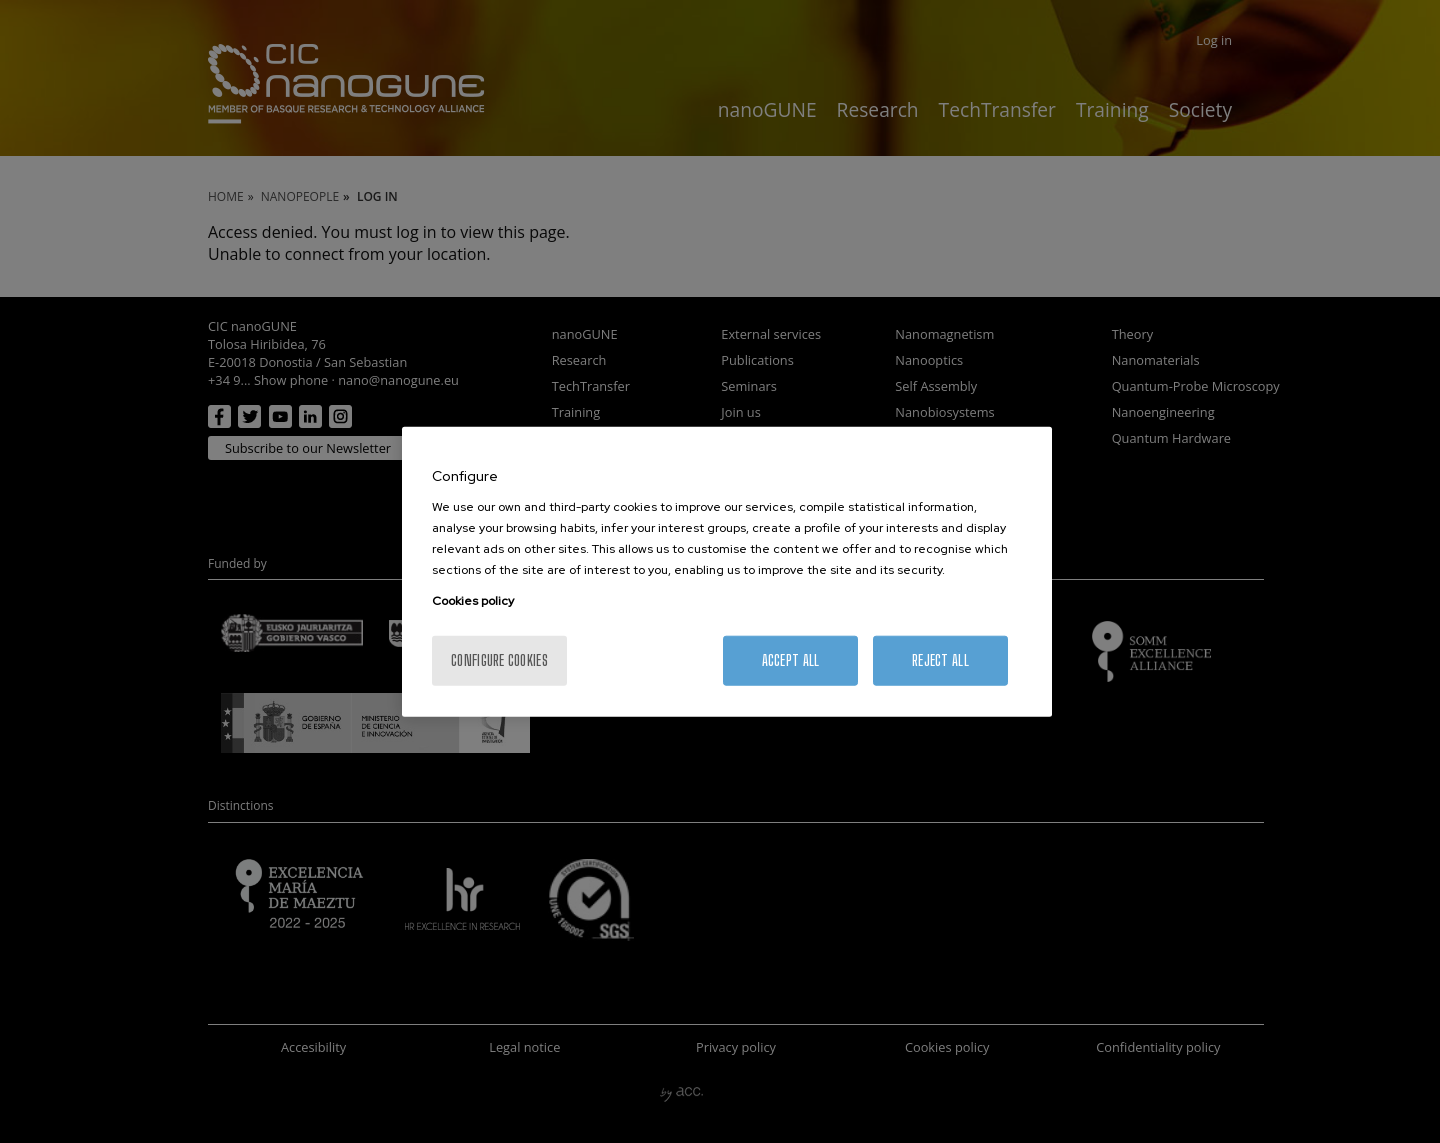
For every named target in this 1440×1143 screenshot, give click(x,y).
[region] (727, 571)
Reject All (940, 660)
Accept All (791, 660)
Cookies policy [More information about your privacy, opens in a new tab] (473, 601)
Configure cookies (499, 660)
